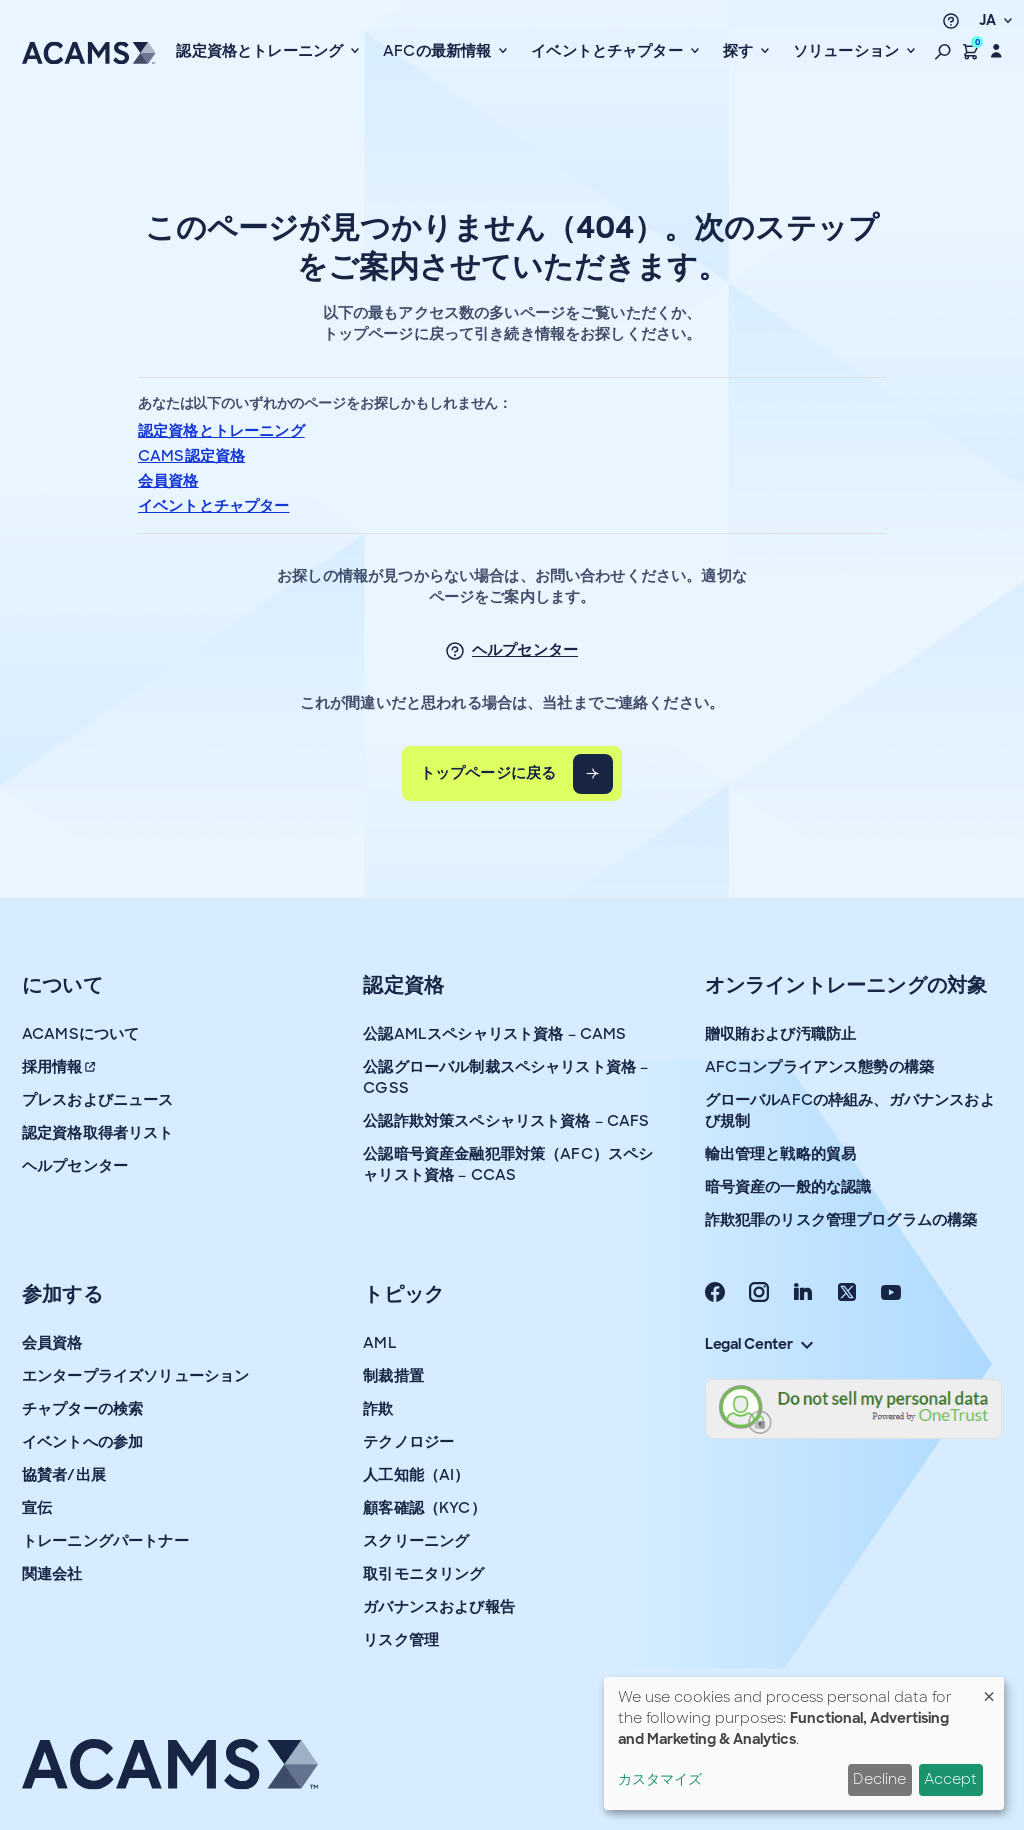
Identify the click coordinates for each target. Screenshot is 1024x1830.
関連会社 (52, 1574)
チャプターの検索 (82, 1409)
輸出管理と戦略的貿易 (781, 1154)
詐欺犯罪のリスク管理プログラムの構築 (841, 1220)
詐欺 (378, 1409)
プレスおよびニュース (98, 1100)
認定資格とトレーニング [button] (261, 51)
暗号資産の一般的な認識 (788, 1187)
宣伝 (37, 1508)
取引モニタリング (423, 1574)
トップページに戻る (488, 773)
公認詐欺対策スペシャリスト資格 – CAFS (506, 1121)
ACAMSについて (80, 1034)
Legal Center (759, 1344)
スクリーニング (416, 1541)
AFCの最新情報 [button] (439, 51)
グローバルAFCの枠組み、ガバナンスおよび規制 (850, 1110)
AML (379, 1343)
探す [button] (740, 51)
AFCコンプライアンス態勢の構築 (819, 1067)
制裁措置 (393, 1376)
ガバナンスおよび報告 (439, 1607)
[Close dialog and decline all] (989, 1689)
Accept (950, 1779)
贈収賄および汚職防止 (781, 1034)
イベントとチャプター (214, 506)
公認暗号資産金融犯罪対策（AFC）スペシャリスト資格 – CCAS (508, 1164)
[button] (943, 51)
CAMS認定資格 (191, 456)
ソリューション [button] (848, 51)
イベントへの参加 (82, 1442)
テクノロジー (408, 1442)
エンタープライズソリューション (135, 1376)
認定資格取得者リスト (98, 1133)
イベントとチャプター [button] (609, 51)
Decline (879, 1779)
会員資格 (168, 481)
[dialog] (804, 1743)
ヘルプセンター (525, 650)
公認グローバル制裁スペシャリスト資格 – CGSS (505, 1077)
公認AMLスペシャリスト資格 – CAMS (494, 1034)
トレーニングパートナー (105, 1541)
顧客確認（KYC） (424, 1508)
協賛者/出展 (64, 1475)
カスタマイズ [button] (660, 1779)
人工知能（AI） (416, 1475)
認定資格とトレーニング (221, 431)
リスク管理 (401, 1640)
